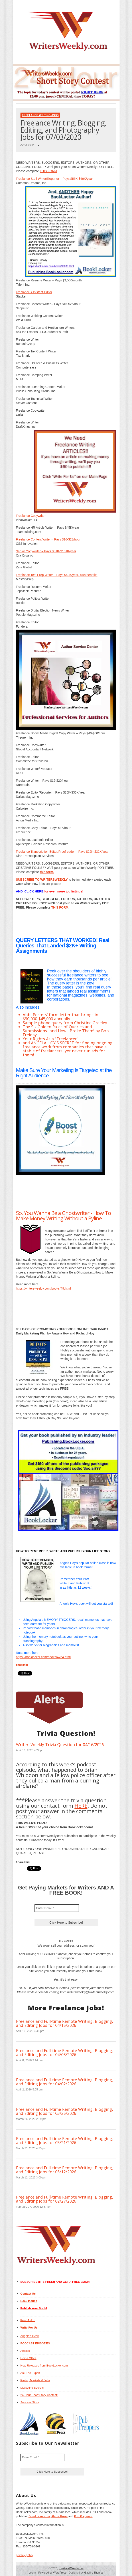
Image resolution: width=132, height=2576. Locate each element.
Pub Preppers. (83, 2516)
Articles (25, 2350)
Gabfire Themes (94, 2572)
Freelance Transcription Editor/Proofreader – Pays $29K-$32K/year (62, 851)
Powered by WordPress (52, 2572)
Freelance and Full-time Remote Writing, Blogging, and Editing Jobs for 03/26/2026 (64, 2111)
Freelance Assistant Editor (34, 292)
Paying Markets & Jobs (35, 2380)
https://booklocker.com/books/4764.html (43, 1657)
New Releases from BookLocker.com (44, 2365)
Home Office (28, 2358)
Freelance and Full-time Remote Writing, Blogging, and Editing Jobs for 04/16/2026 (64, 2023)
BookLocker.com (39, 2516)
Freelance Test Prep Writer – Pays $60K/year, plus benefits (56, 575)
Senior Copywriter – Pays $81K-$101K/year (46, 551)
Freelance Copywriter (31, 515)
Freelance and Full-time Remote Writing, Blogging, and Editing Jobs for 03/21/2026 (64, 2140)
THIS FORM (48, 171)
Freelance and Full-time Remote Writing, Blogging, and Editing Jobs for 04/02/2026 (64, 2081)
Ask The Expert (30, 2373)
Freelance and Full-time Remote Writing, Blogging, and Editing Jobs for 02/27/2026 (64, 2199)
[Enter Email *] (57, 1908)
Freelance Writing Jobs (40, 115)
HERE (81, 1805)
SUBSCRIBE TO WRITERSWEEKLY (42, 879)
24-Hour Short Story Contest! (39, 2395)
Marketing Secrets (32, 2387)
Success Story (29, 2402)
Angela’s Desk (29, 2336)
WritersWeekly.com (71, 2568)
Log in (32, 2572)
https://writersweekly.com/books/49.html (43, 1288)
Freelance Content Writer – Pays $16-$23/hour (48, 539)
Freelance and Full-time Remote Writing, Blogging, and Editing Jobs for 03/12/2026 (64, 2169)
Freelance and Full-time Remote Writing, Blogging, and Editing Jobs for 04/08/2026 (64, 2052)
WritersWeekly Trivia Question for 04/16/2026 (60, 1744)
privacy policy (24, 2555)
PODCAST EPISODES (35, 2343)
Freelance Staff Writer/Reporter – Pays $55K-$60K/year (54, 178)
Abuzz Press (59, 2516)
